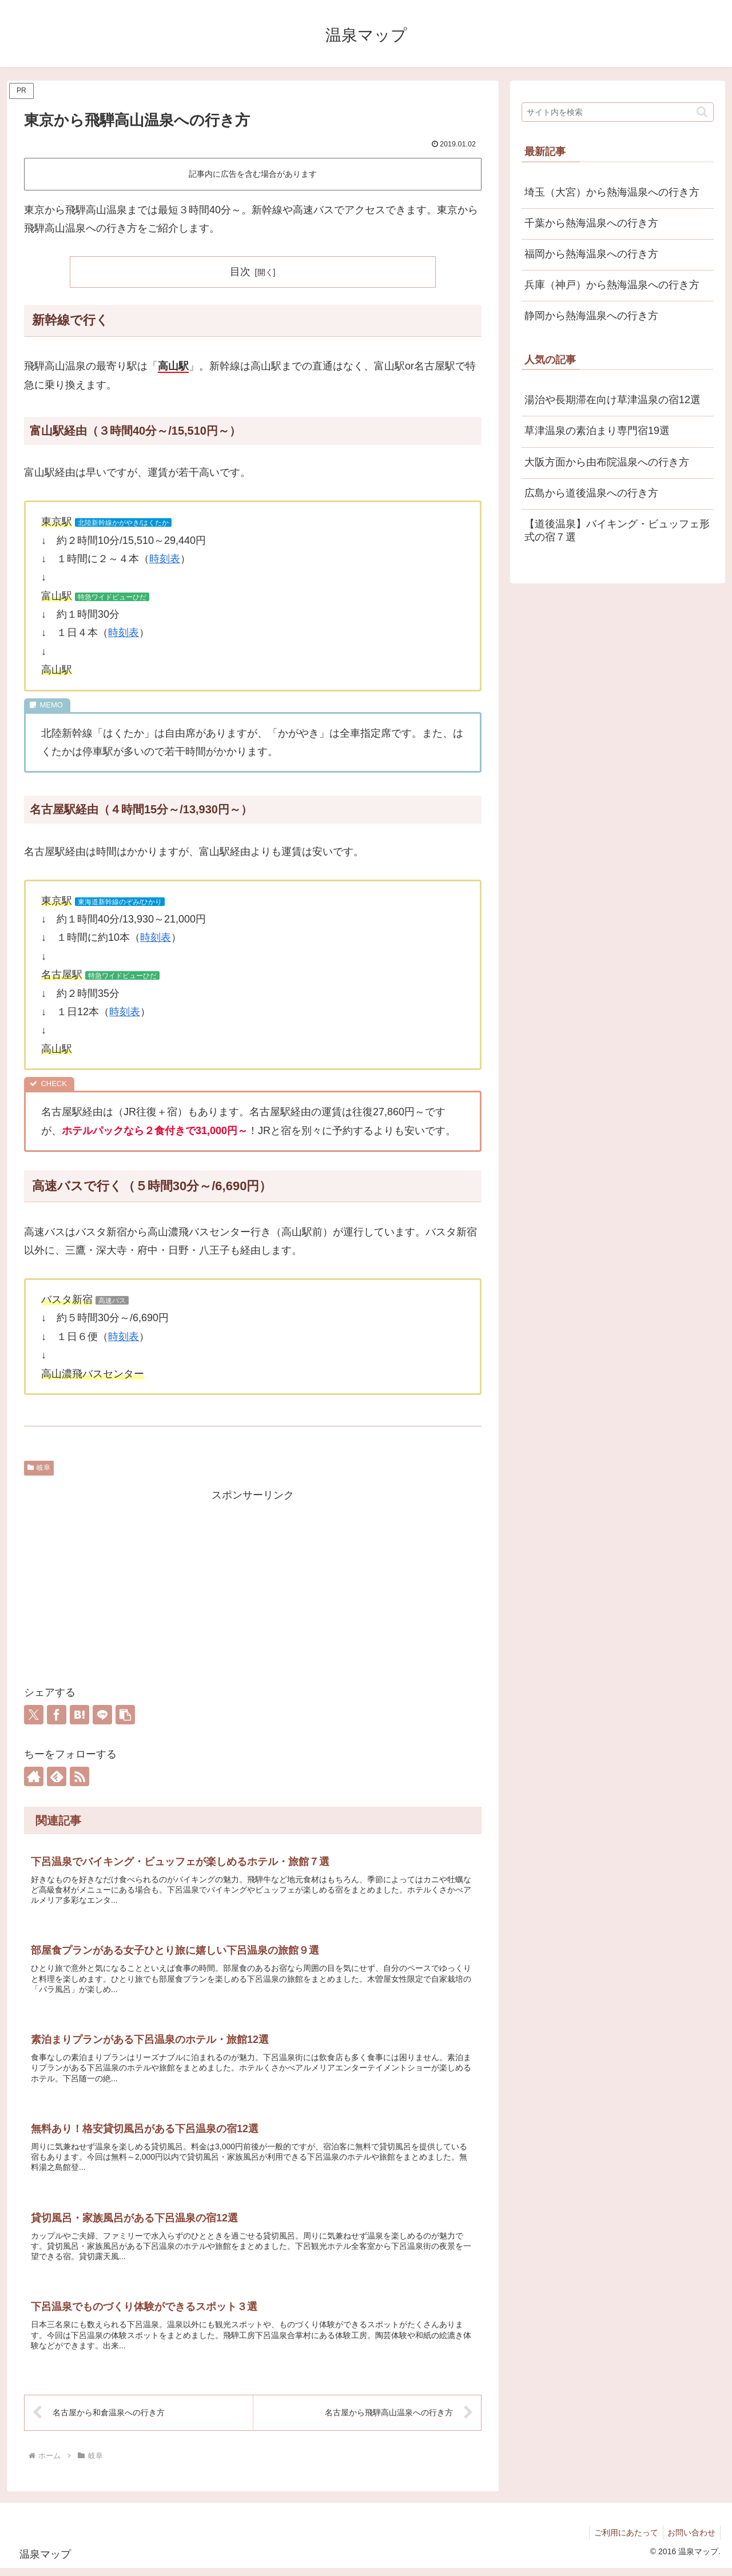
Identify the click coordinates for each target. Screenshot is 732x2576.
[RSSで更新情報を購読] (79, 1776)
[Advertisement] (253, 1585)
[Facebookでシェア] (56, 1714)
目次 (240, 271)
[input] (618, 112)
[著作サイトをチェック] (33, 1776)
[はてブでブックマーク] (79, 1714)
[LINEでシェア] (102, 1714)
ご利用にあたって (622, 2540)
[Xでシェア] (33, 1714)
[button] (125, 1714)
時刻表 (164, 559)
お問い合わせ (690, 2540)
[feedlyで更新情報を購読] (56, 1776)
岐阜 (38, 1468)
